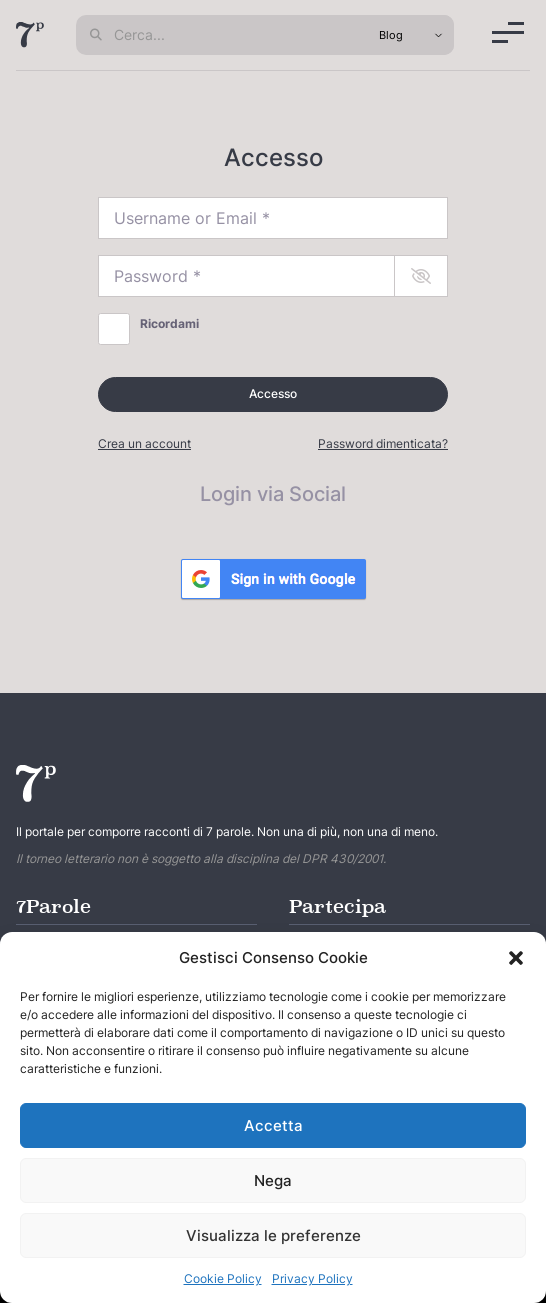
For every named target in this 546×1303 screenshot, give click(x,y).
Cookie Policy (223, 1278)
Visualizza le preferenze (273, 1235)
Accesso (273, 393)
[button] (516, 958)
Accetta (273, 1125)
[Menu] (508, 32)
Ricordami (169, 323)
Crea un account (144, 443)
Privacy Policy (312, 1278)
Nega (273, 1180)
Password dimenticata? (383, 443)
